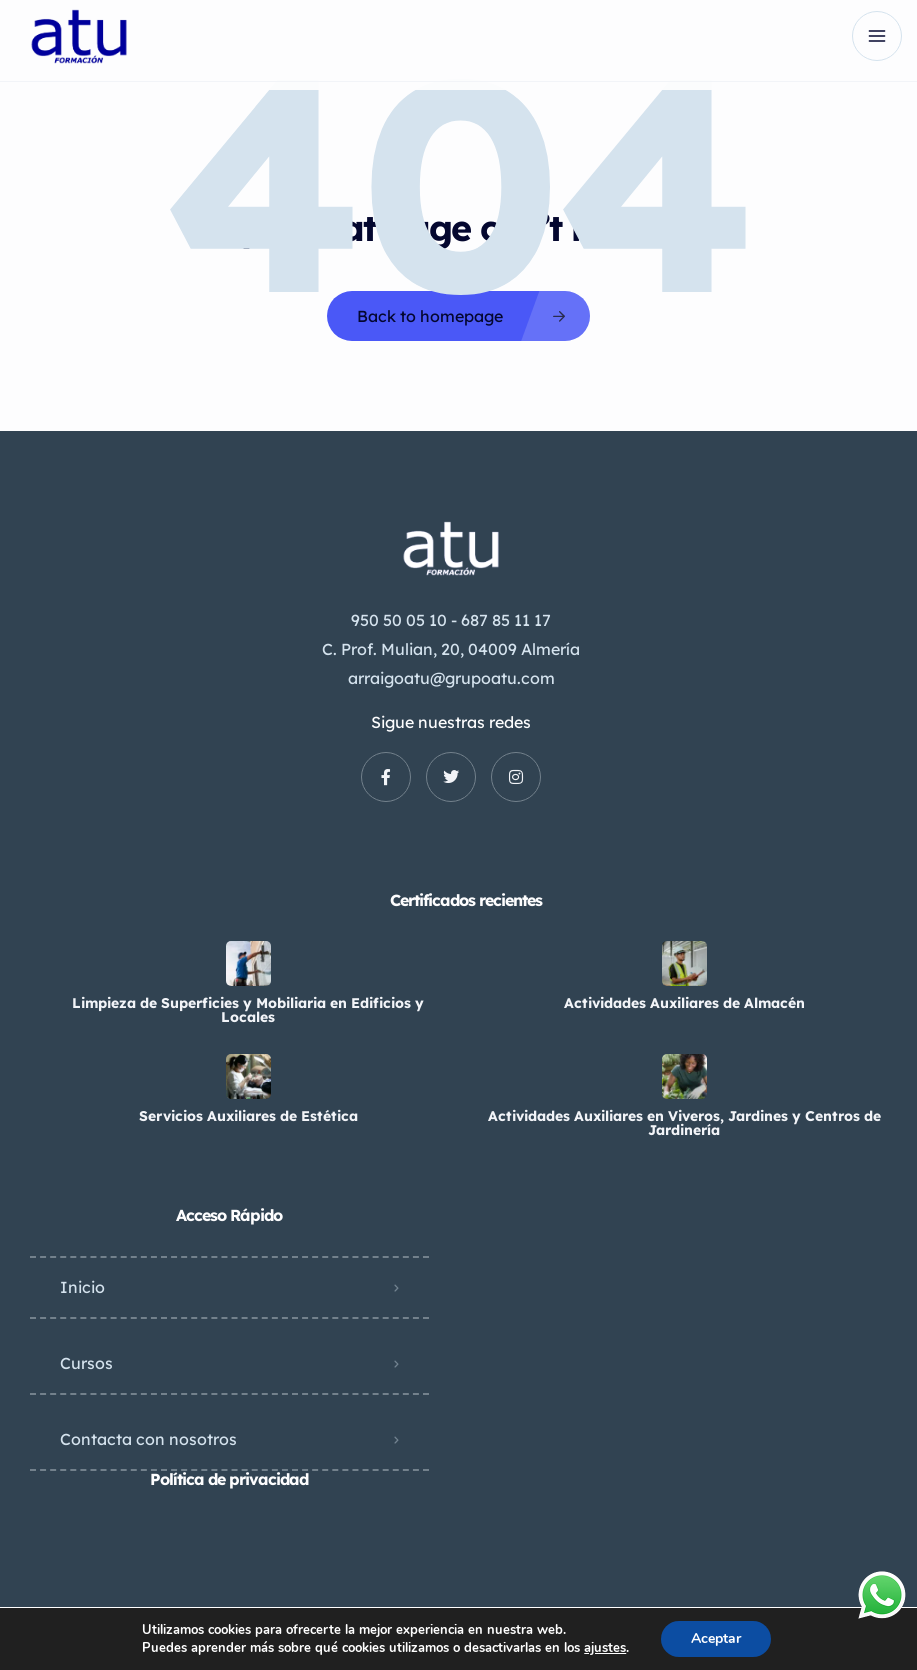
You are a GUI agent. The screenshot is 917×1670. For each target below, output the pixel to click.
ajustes (605, 1648)
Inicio (82, 1287)
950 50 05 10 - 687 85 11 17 (451, 620)
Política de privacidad (229, 1479)
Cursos (86, 1363)
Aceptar (716, 1638)
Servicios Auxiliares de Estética (248, 1116)
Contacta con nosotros (148, 1439)
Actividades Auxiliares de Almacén (684, 1003)
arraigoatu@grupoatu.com (451, 678)
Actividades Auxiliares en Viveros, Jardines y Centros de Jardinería (684, 1123)
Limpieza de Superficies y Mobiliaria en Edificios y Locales (248, 1010)
